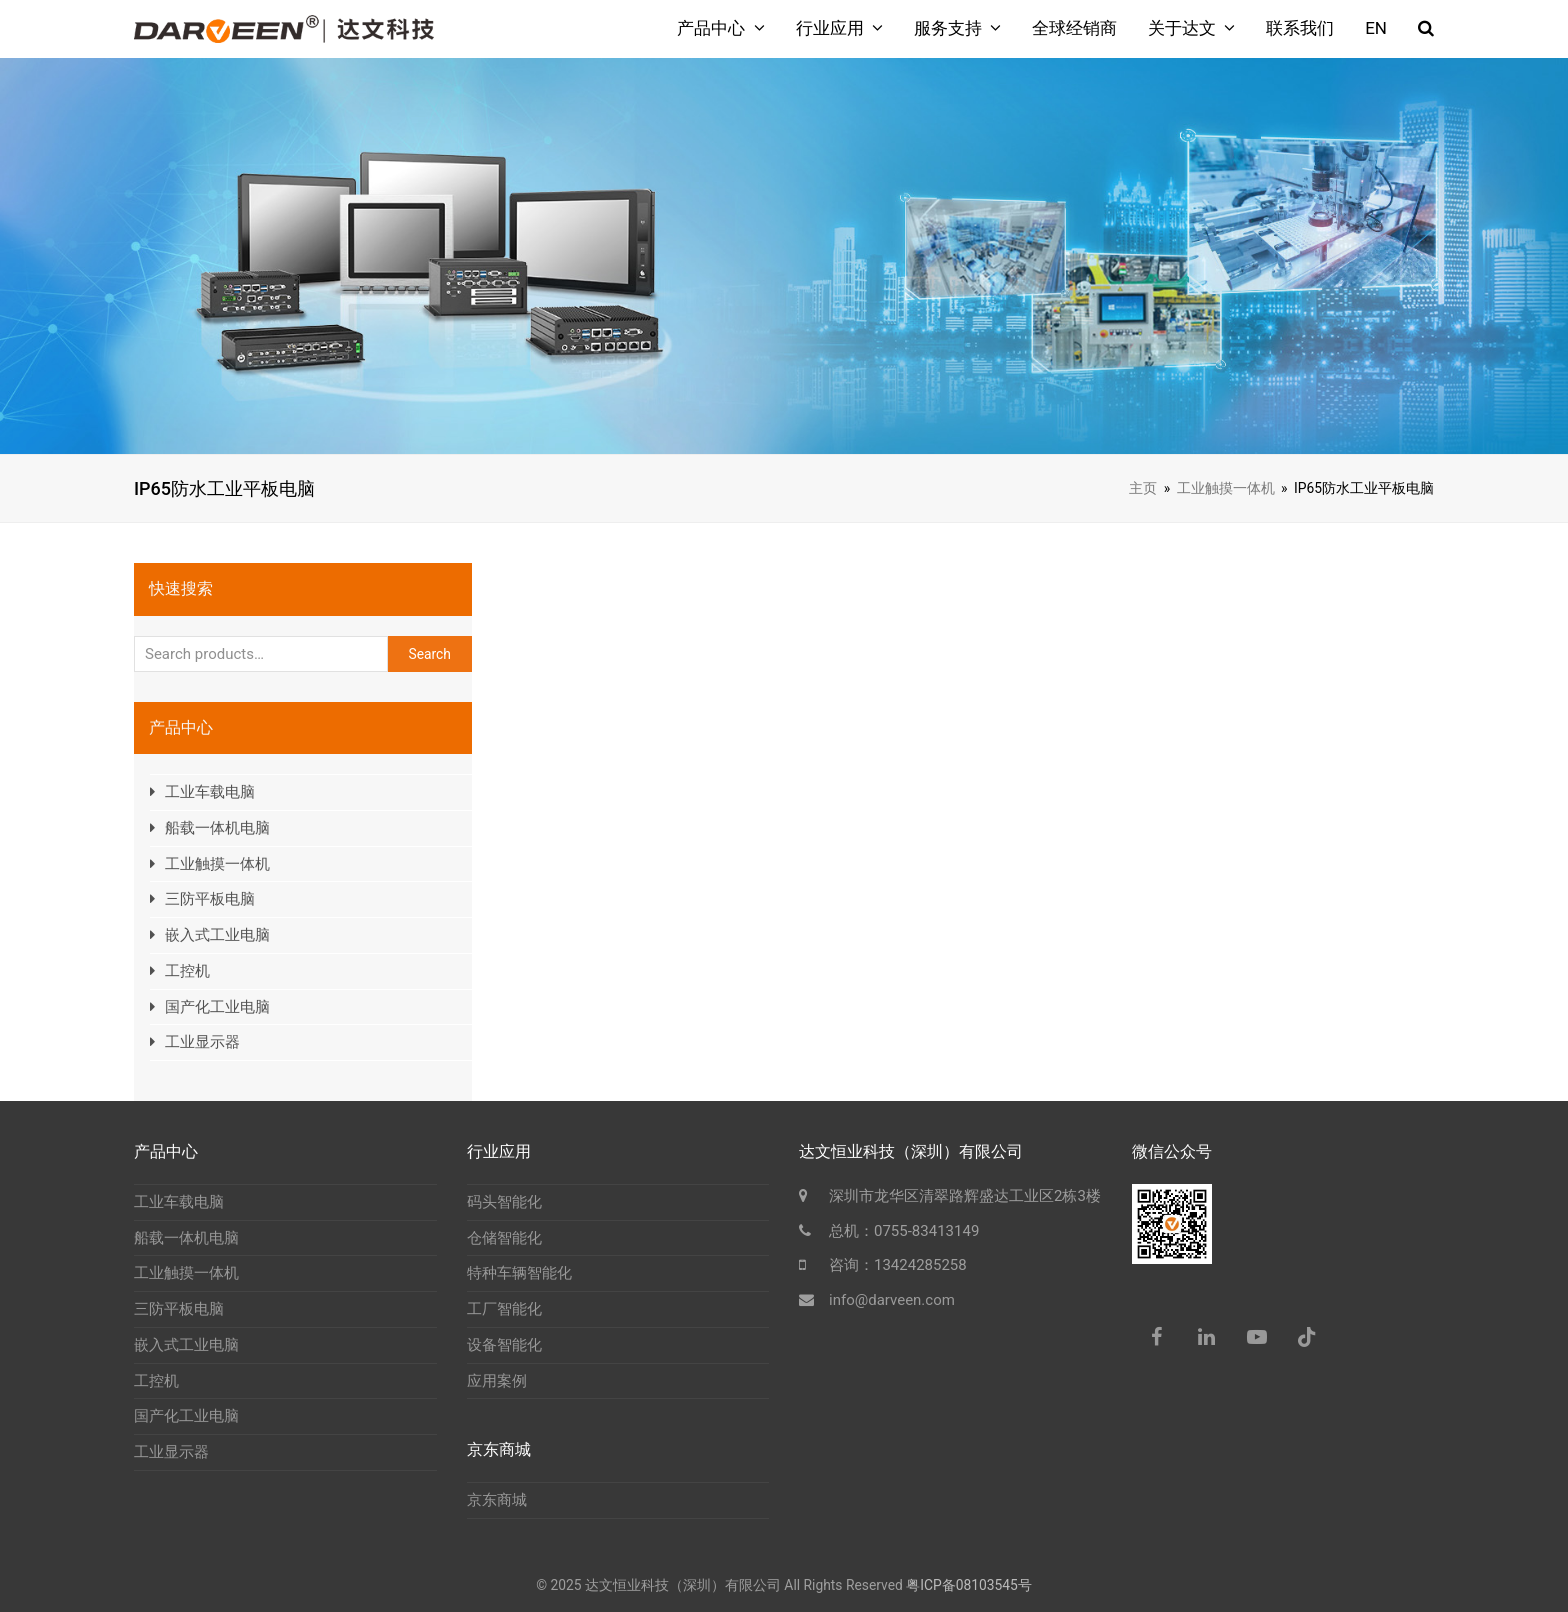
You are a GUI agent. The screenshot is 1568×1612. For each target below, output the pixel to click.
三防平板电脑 (210, 899)
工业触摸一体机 (217, 864)
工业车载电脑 (210, 792)
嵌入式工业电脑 (217, 935)
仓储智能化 (504, 1238)
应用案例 (497, 1381)
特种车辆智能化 (519, 1273)
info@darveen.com (892, 1300)
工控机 (187, 971)
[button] (1426, 29)
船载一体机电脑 (217, 828)
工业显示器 (202, 1042)
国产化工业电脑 (217, 1007)
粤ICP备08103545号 (969, 1585)
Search (430, 654)
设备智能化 (504, 1345)
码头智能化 (504, 1202)
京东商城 (497, 1500)
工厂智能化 (504, 1309)
